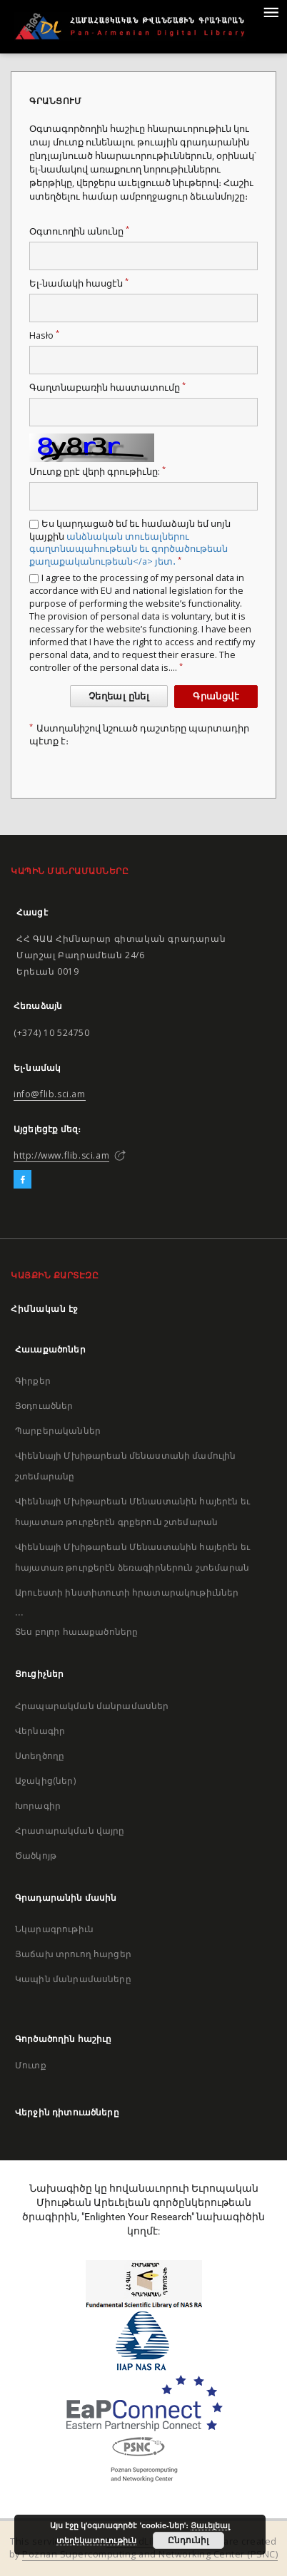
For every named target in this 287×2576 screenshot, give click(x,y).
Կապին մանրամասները (73, 1979)
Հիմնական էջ (45, 1309)
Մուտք (30, 2065)
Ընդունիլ (188, 2540)
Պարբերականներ (58, 1431)
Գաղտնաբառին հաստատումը (107, 387)
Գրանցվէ (216, 696)
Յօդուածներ (44, 1406)
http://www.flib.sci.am (61, 1155)
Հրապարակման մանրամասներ (91, 1706)
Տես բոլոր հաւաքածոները (76, 1632)
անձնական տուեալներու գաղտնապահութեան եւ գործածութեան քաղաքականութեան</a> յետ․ (128, 549)
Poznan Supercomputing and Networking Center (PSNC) (150, 2554)
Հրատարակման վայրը (70, 1831)
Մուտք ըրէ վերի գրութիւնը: (97, 472)
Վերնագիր (40, 1731)
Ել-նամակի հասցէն (79, 283)
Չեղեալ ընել (119, 696)
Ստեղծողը (39, 1756)
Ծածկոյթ (35, 1855)
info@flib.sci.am (50, 1094)
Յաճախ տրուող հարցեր (73, 1954)
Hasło (44, 335)
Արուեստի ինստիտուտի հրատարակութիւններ (127, 1592)
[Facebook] (22, 1180)
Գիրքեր (33, 1381)
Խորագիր (38, 1806)
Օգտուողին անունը (79, 231)
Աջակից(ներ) (45, 1781)
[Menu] (270, 11)
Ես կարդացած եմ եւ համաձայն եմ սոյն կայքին (130, 543)
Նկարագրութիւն (54, 1929)
